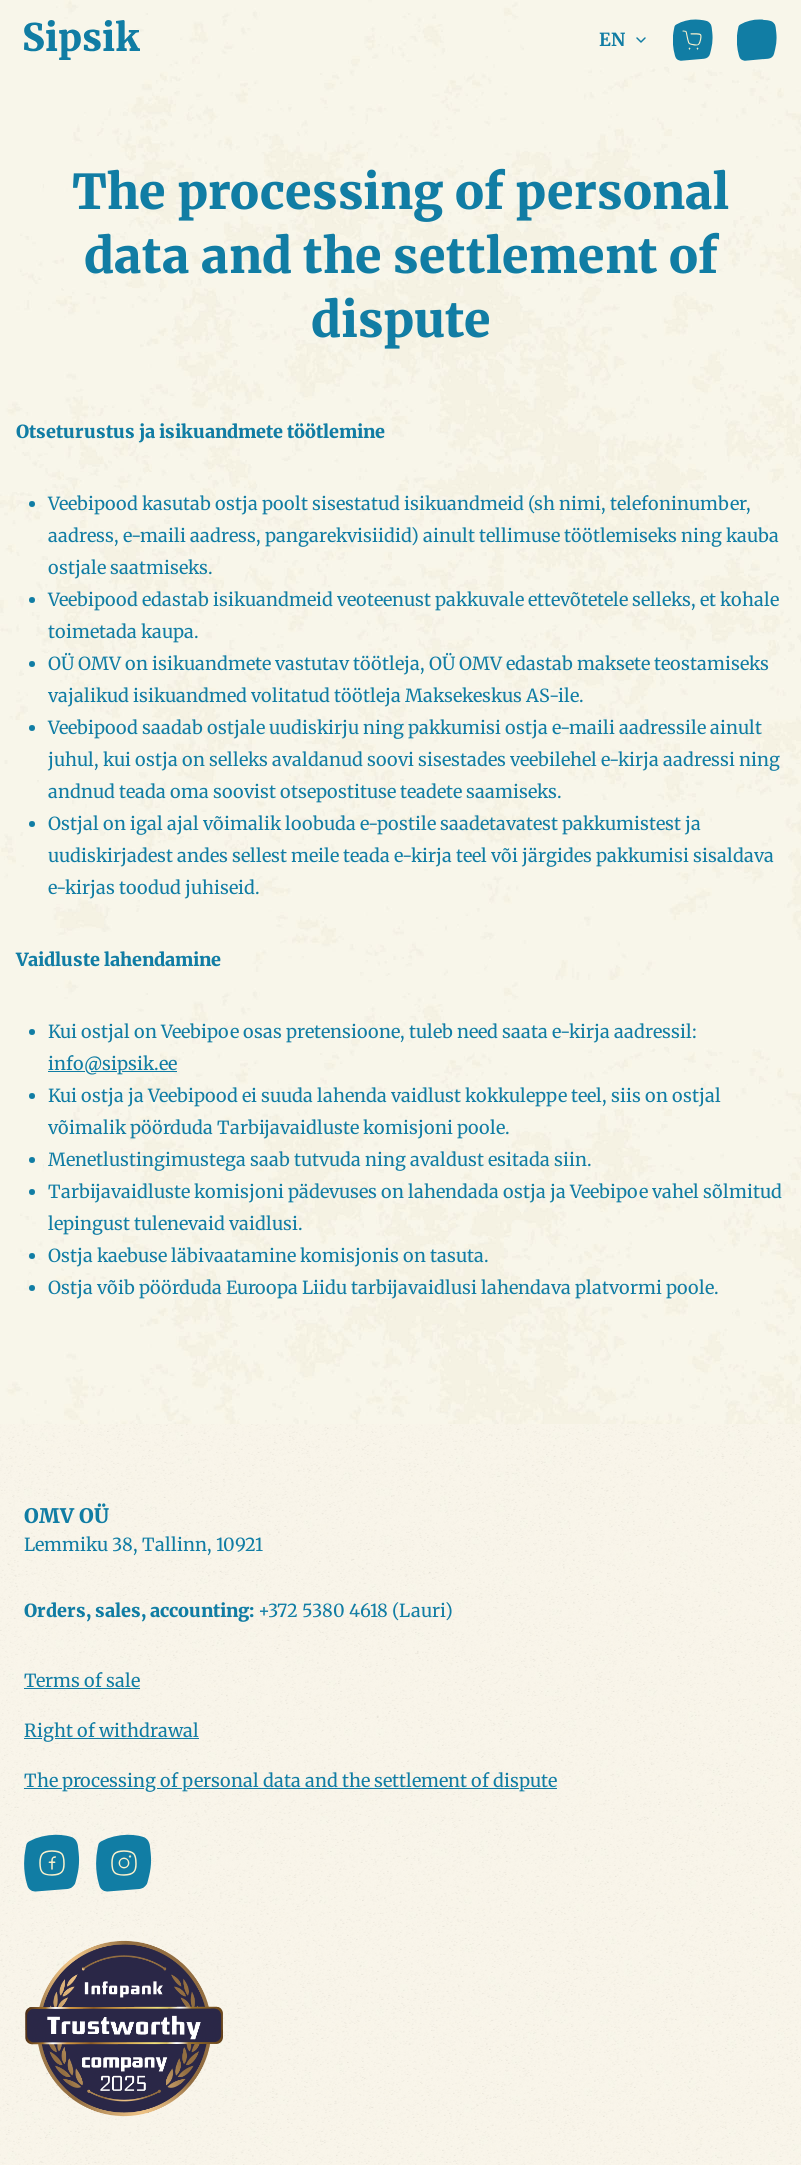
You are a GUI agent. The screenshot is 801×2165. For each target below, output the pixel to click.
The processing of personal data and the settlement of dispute (290, 1780)
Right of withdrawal (111, 1730)
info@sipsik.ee (112, 1063)
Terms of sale (82, 1680)
